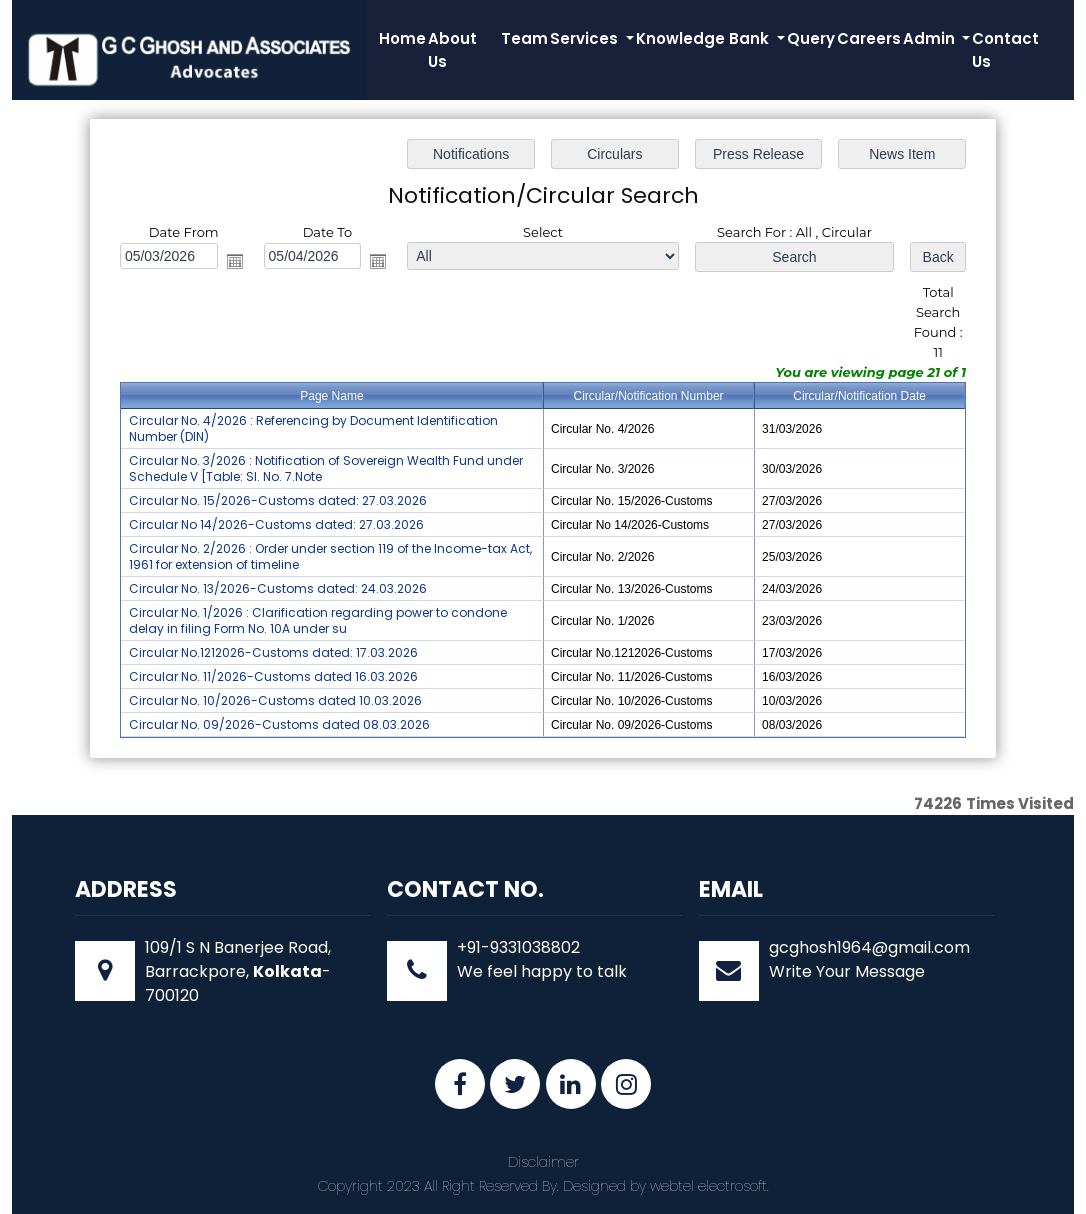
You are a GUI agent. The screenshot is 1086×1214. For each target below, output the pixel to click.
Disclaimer (543, 1162)
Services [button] (586, 38)
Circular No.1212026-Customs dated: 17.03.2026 (273, 652)
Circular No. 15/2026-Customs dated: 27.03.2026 (278, 500)
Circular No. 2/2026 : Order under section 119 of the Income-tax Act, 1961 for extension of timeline (330, 556)
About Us (452, 50)
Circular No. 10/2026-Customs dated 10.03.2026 (275, 700)
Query (811, 38)
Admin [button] (931, 38)
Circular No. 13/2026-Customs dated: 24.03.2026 (278, 588)
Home (402, 38)
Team (524, 38)
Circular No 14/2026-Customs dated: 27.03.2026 (276, 524)
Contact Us (1005, 50)
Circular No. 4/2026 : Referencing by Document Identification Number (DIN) (313, 428)
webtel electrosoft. (709, 1186)
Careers (869, 38)
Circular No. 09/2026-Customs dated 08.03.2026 (279, 724)
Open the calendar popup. (235, 261)
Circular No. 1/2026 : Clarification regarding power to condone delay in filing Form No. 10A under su (318, 620)
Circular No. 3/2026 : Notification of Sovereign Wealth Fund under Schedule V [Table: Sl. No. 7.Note (326, 468)
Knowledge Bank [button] (704, 38)
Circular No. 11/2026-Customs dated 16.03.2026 (273, 676)
